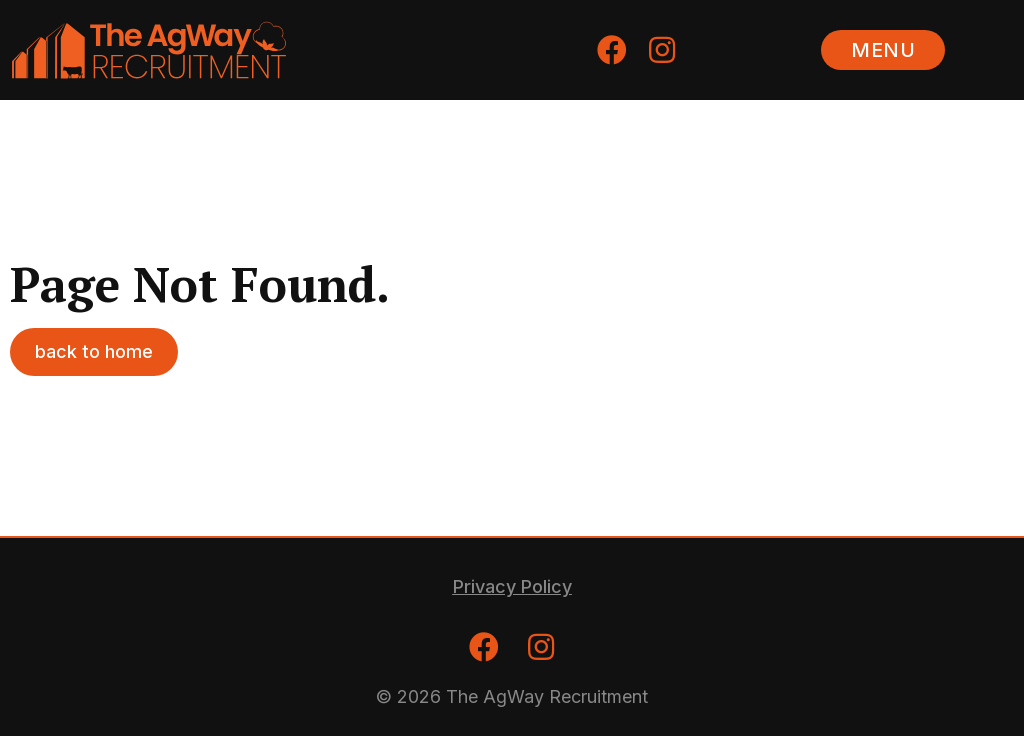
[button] (883, 50)
